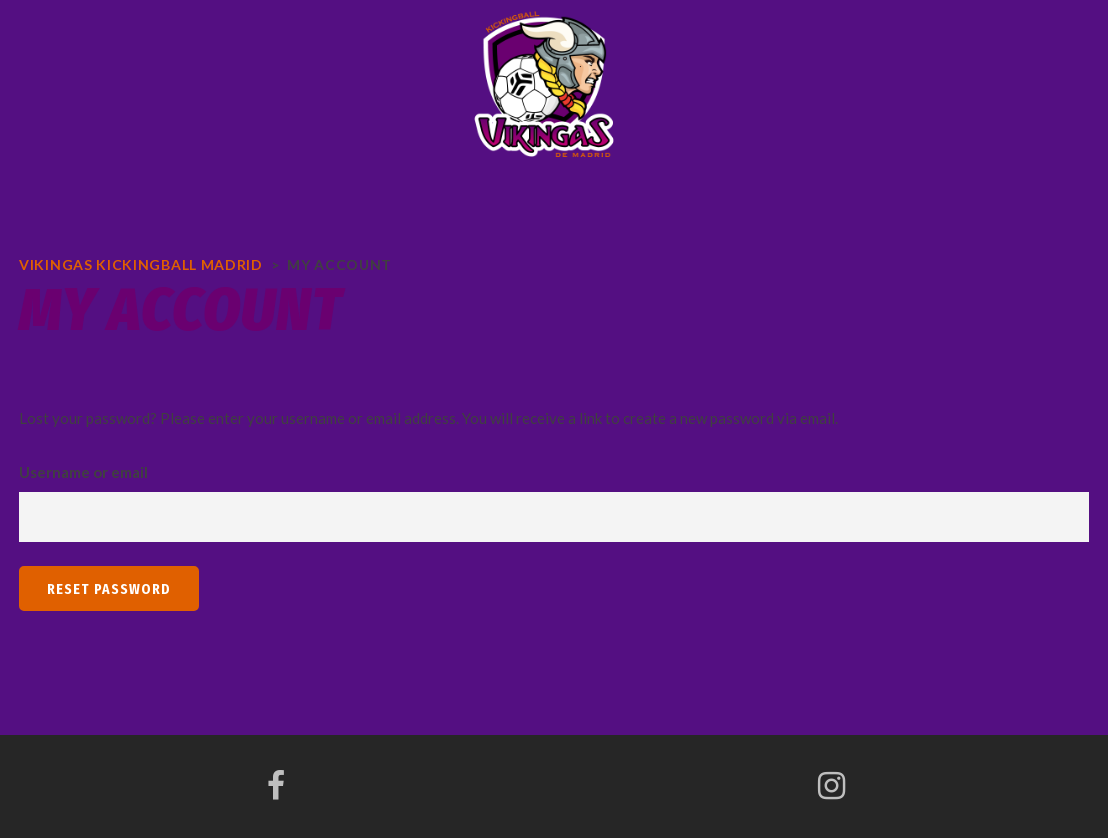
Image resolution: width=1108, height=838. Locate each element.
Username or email (83, 472)
